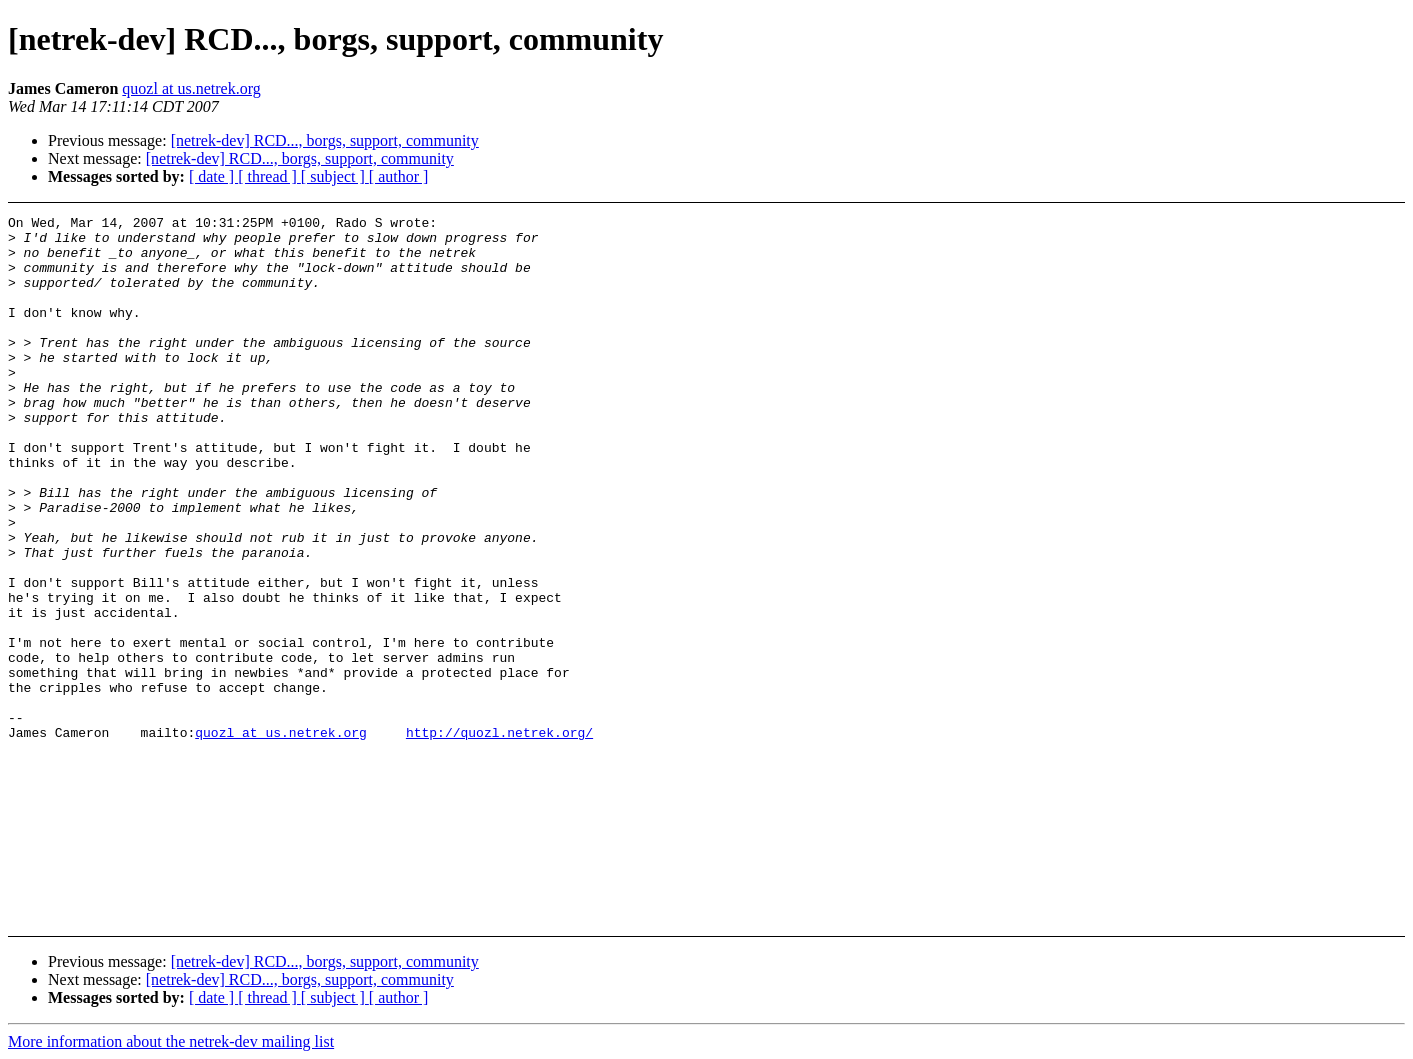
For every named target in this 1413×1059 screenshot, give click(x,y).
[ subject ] (335, 176)
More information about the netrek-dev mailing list (171, 1041)
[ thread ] (269, 176)
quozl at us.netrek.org (191, 88)
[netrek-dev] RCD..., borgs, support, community (325, 140)
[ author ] (399, 176)
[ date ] (213, 176)
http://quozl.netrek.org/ (499, 837)
